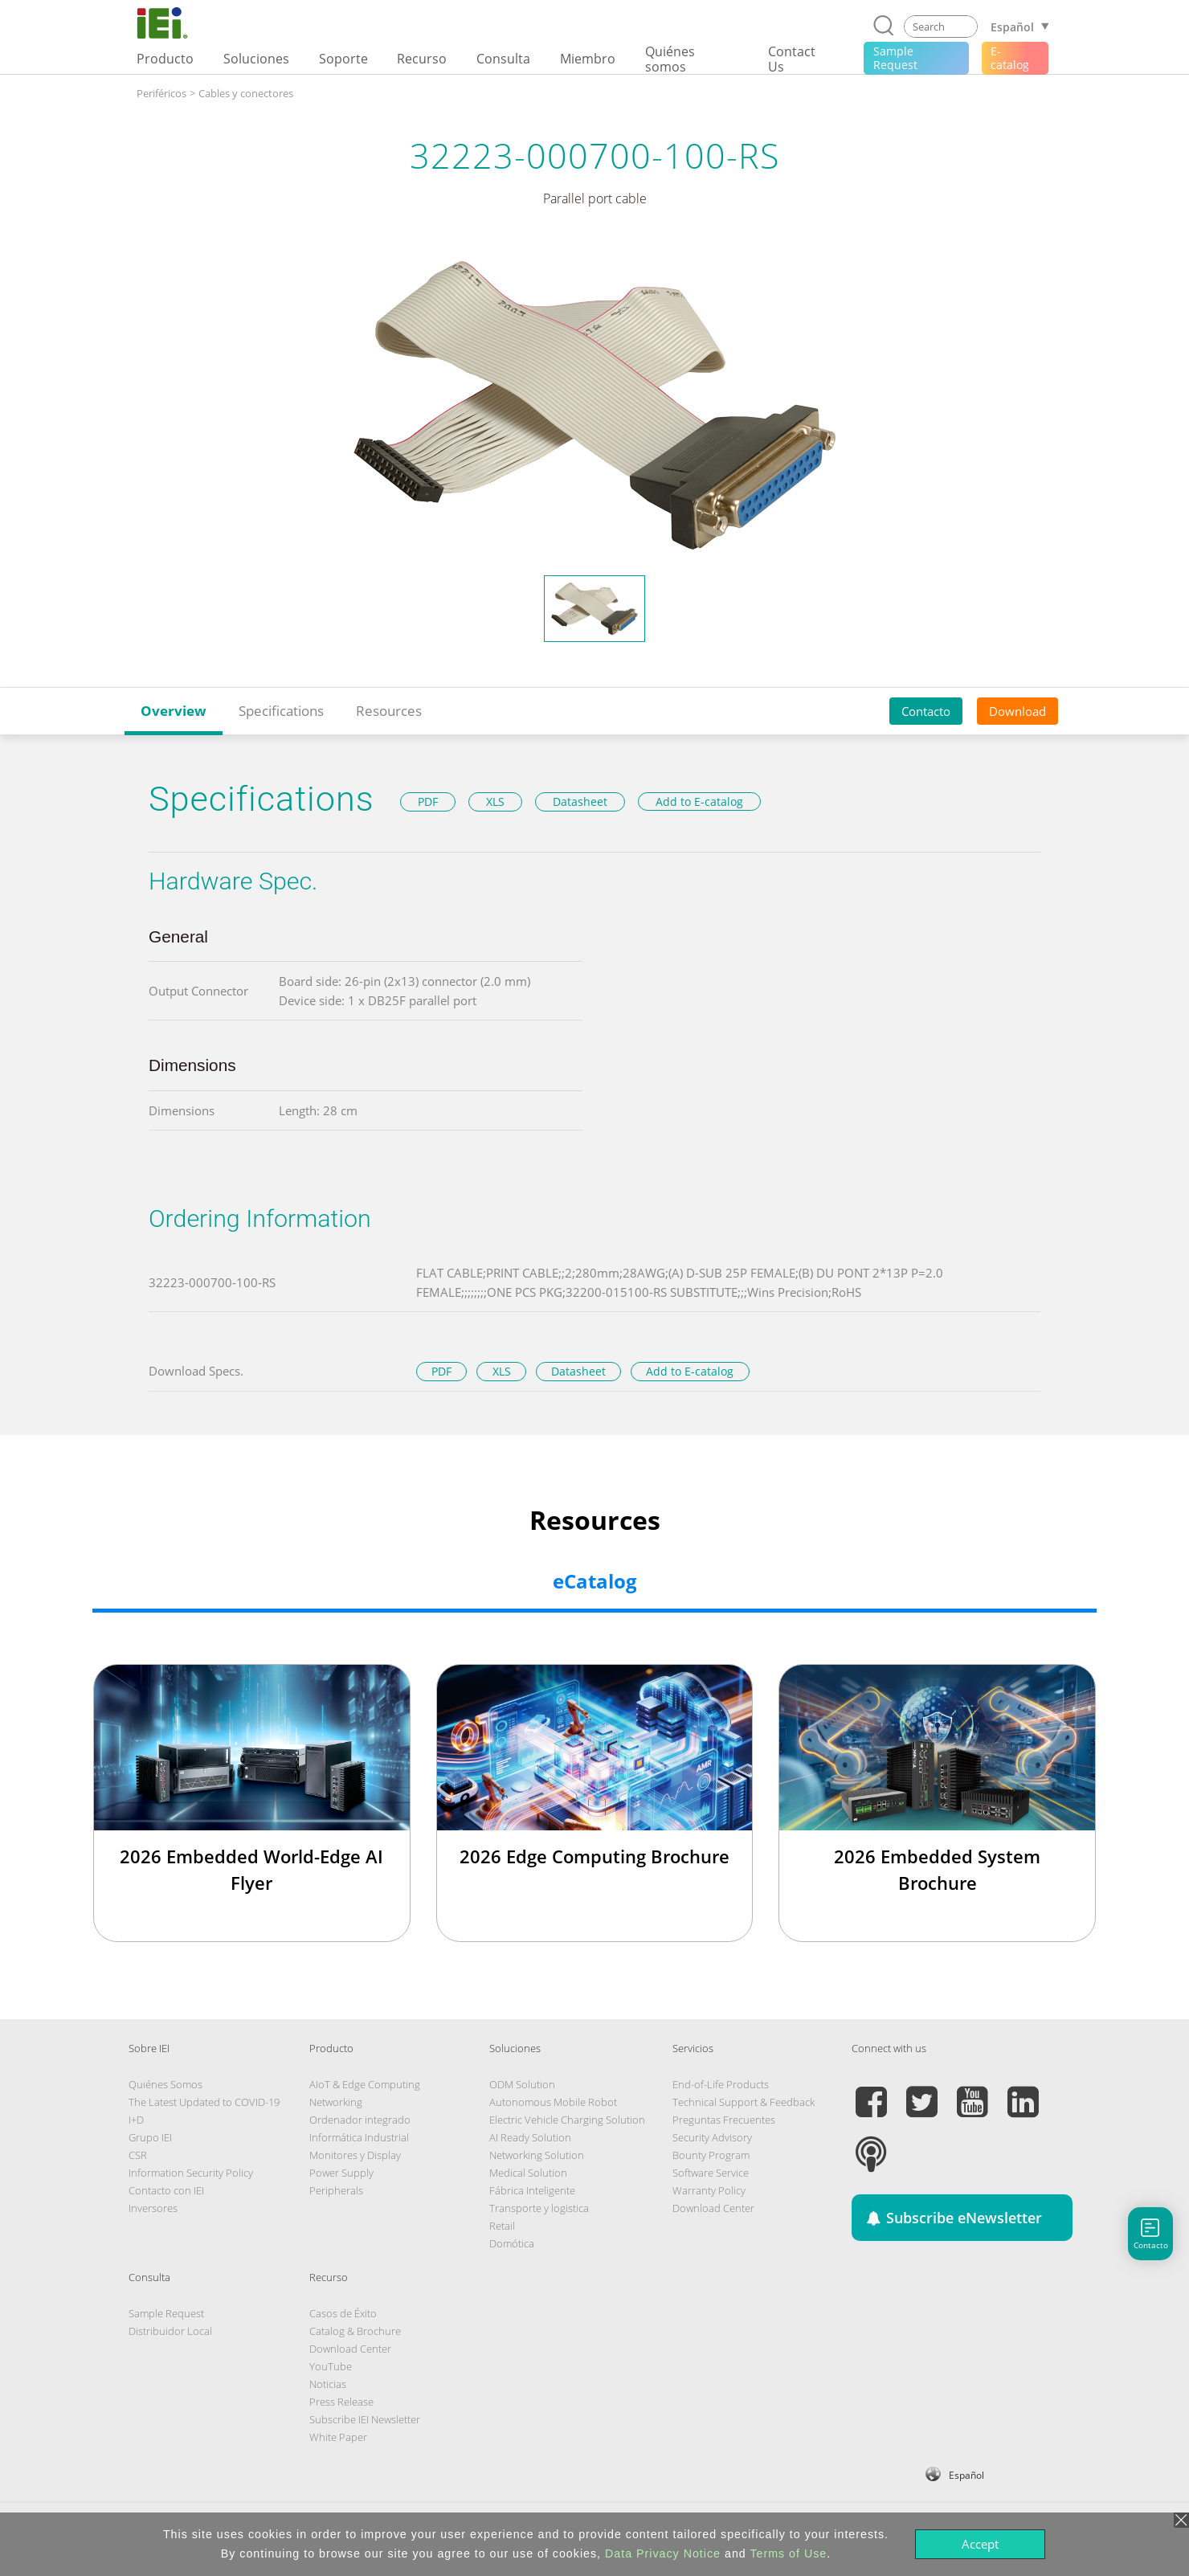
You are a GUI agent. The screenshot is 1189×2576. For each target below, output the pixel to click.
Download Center (713, 2208)
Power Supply (341, 2172)
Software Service (710, 2172)
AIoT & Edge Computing (364, 2084)
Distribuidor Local (170, 2331)
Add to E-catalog (699, 801)
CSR (138, 2155)
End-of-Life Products (720, 2084)
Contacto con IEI (166, 2190)
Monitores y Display (355, 2155)
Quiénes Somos (165, 2084)
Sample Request (166, 2313)
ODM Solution (522, 2084)
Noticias (327, 2384)
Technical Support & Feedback (743, 2102)
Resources (389, 710)
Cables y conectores (245, 93)
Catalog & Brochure (355, 2331)
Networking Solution (536, 2155)
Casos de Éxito (343, 2313)
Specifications (281, 710)
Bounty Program (711, 2155)
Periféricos (161, 93)
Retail (502, 2225)
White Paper (338, 2437)
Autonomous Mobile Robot (553, 2102)
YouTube (330, 2366)
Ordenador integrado (360, 2119)
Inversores (153, 2208)
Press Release (341, 2401)
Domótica (511, 2243)
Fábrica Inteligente (532, 2190)
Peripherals (336, 2190)
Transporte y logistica (539, 2208)
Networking (335, 2102)
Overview (173, 710)
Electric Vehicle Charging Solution (567, 2119)
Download (1017, 711)
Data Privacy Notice (663, 2553)
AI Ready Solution (530, 2137)
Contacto (925, 711)
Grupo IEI (150, 2137)
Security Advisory (712, 2137)
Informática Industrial (359, 2137)
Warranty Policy (709, 2190)
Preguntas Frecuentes (723, 2119)
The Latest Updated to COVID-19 (204, 2102)
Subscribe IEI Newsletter (364, 2419)
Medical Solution (528, 2172)
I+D (136, 2119)
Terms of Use (788, 2553)
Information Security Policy (191, 2172)
